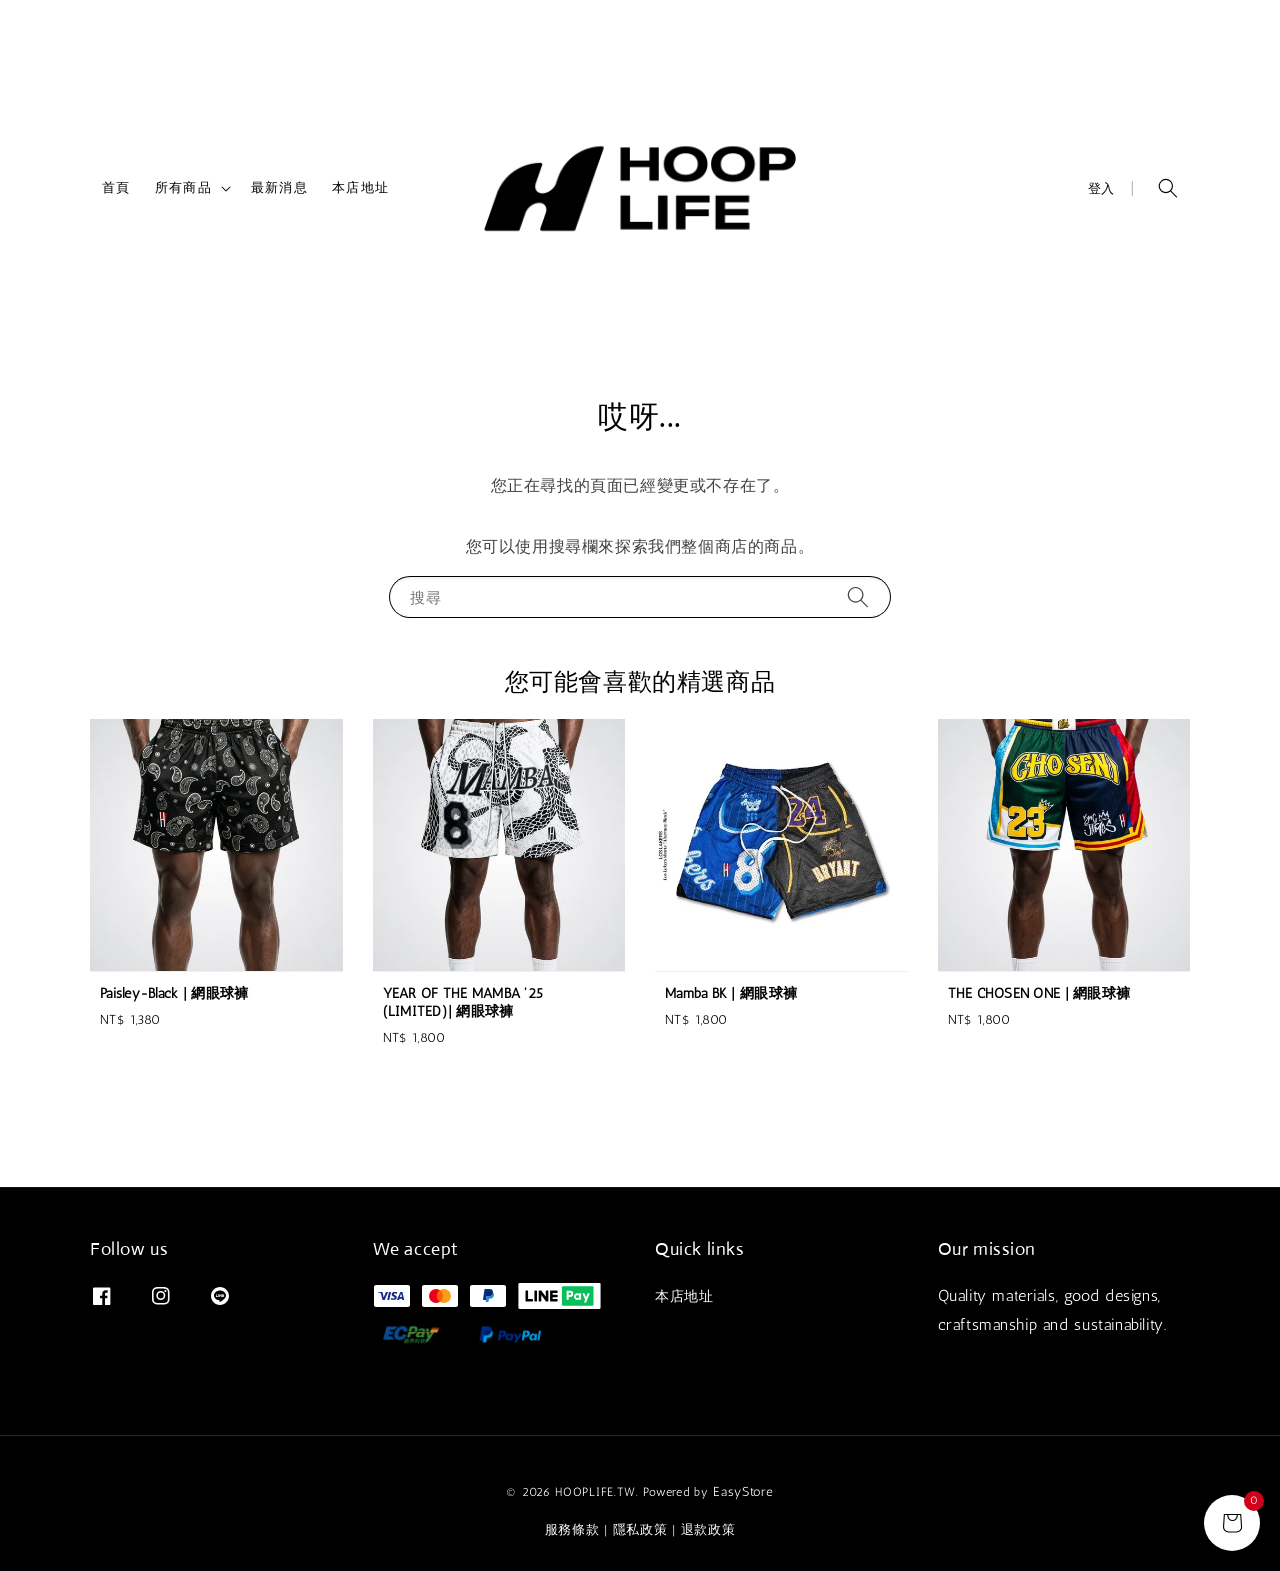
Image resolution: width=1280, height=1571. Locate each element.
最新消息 (279, 187)
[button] (1168, 188)
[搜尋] (858, 596)
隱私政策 (640, 1529)
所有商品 (183, 187)
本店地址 (360, 187)
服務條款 (572, 1529)
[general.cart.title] (1232, 1523)
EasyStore (743, 1491)
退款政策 (708, 1529)
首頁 (116, 187)
